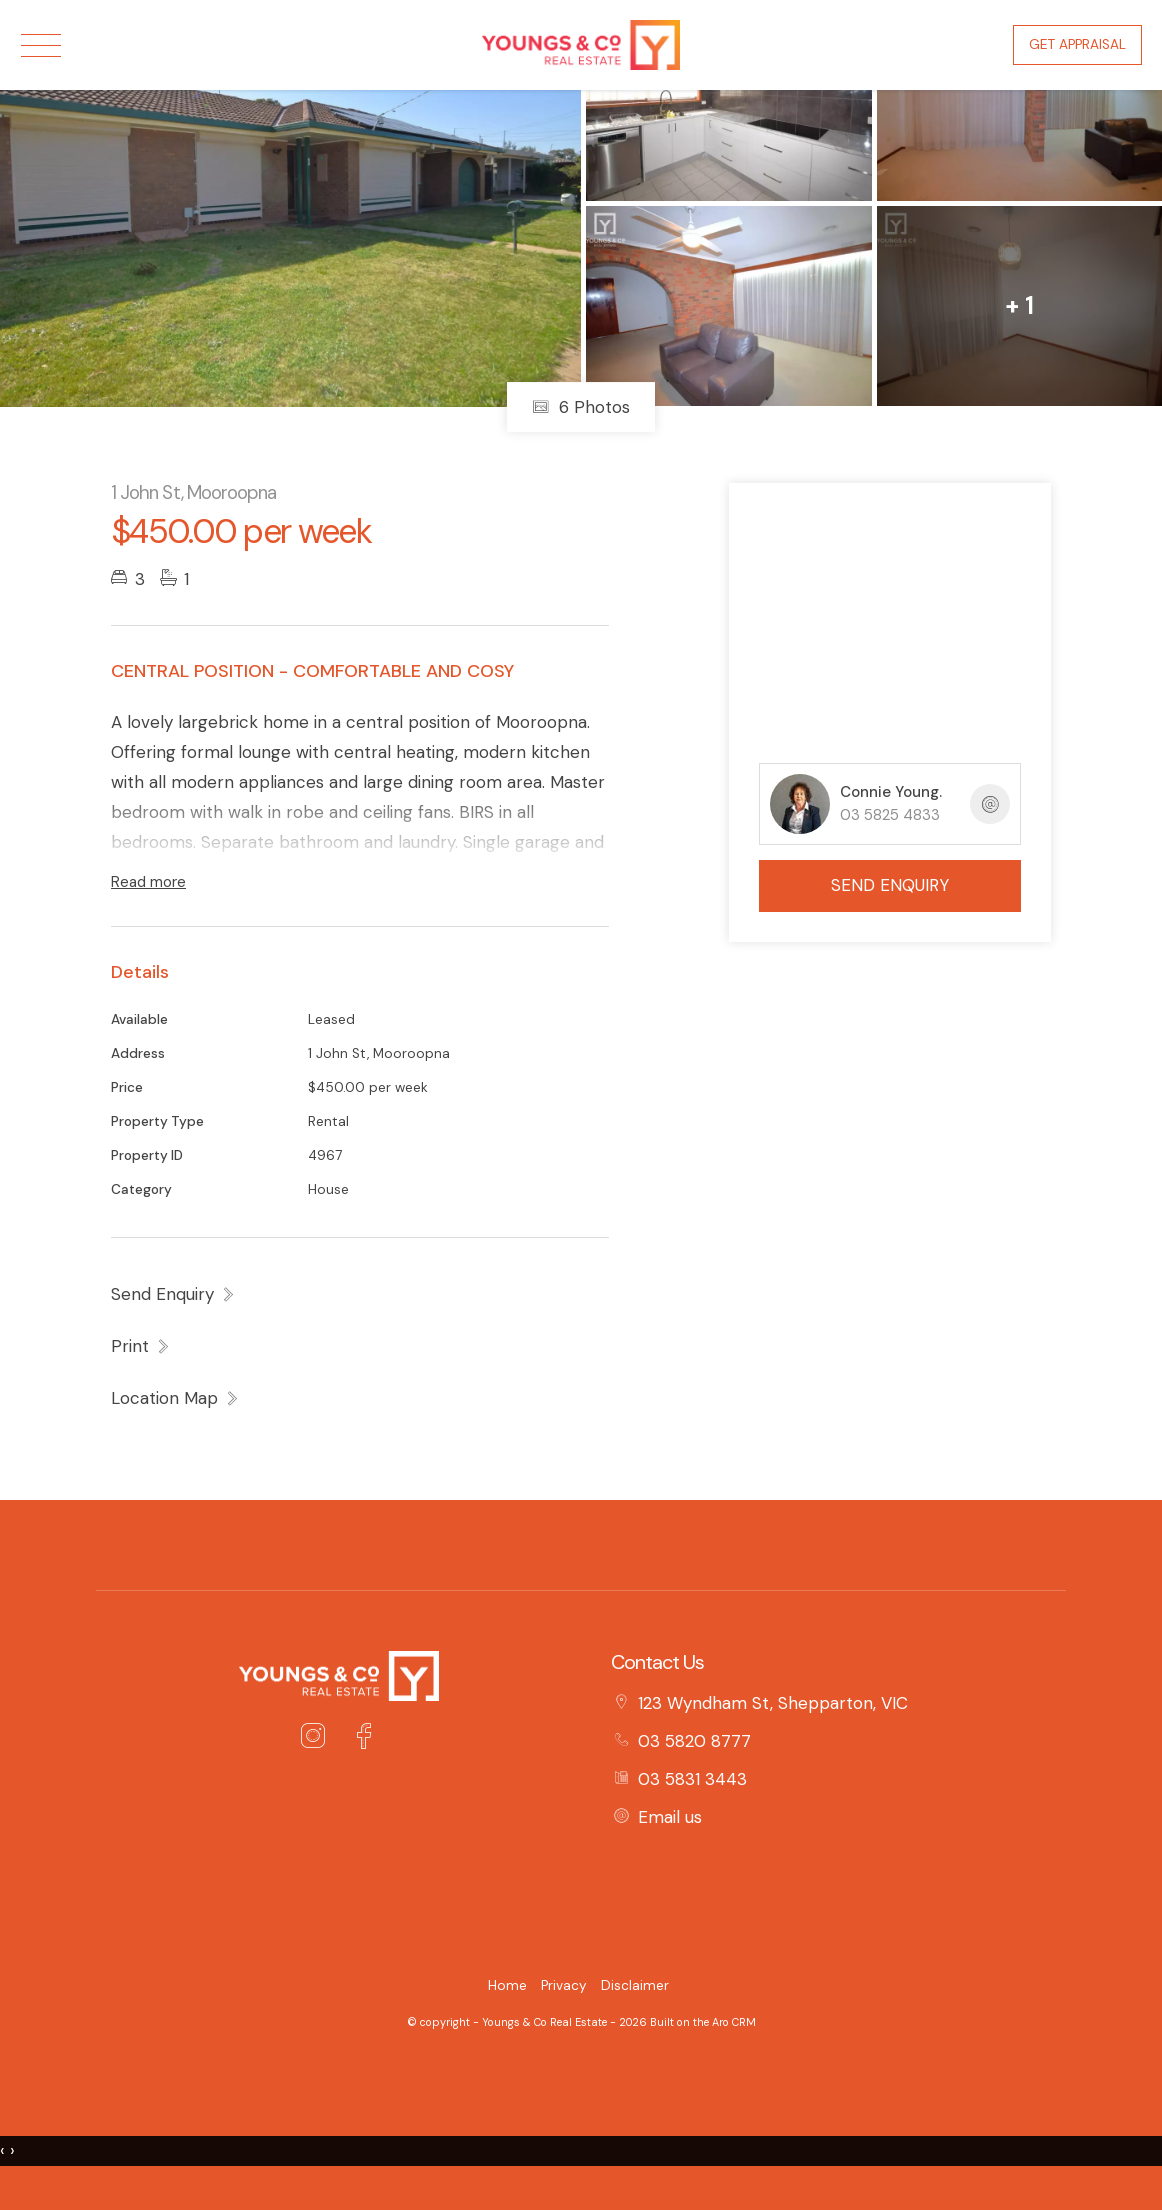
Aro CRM (734, 2022)
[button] (141, 1346)
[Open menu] (41, 45)
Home (507, 1985)
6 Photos (581, 407)
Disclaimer (635, 1985)
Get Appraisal (1077, 44)
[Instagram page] (318, 1739)
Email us (670, 1817)
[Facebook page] (363, 1739)
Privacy (564, 1985)
